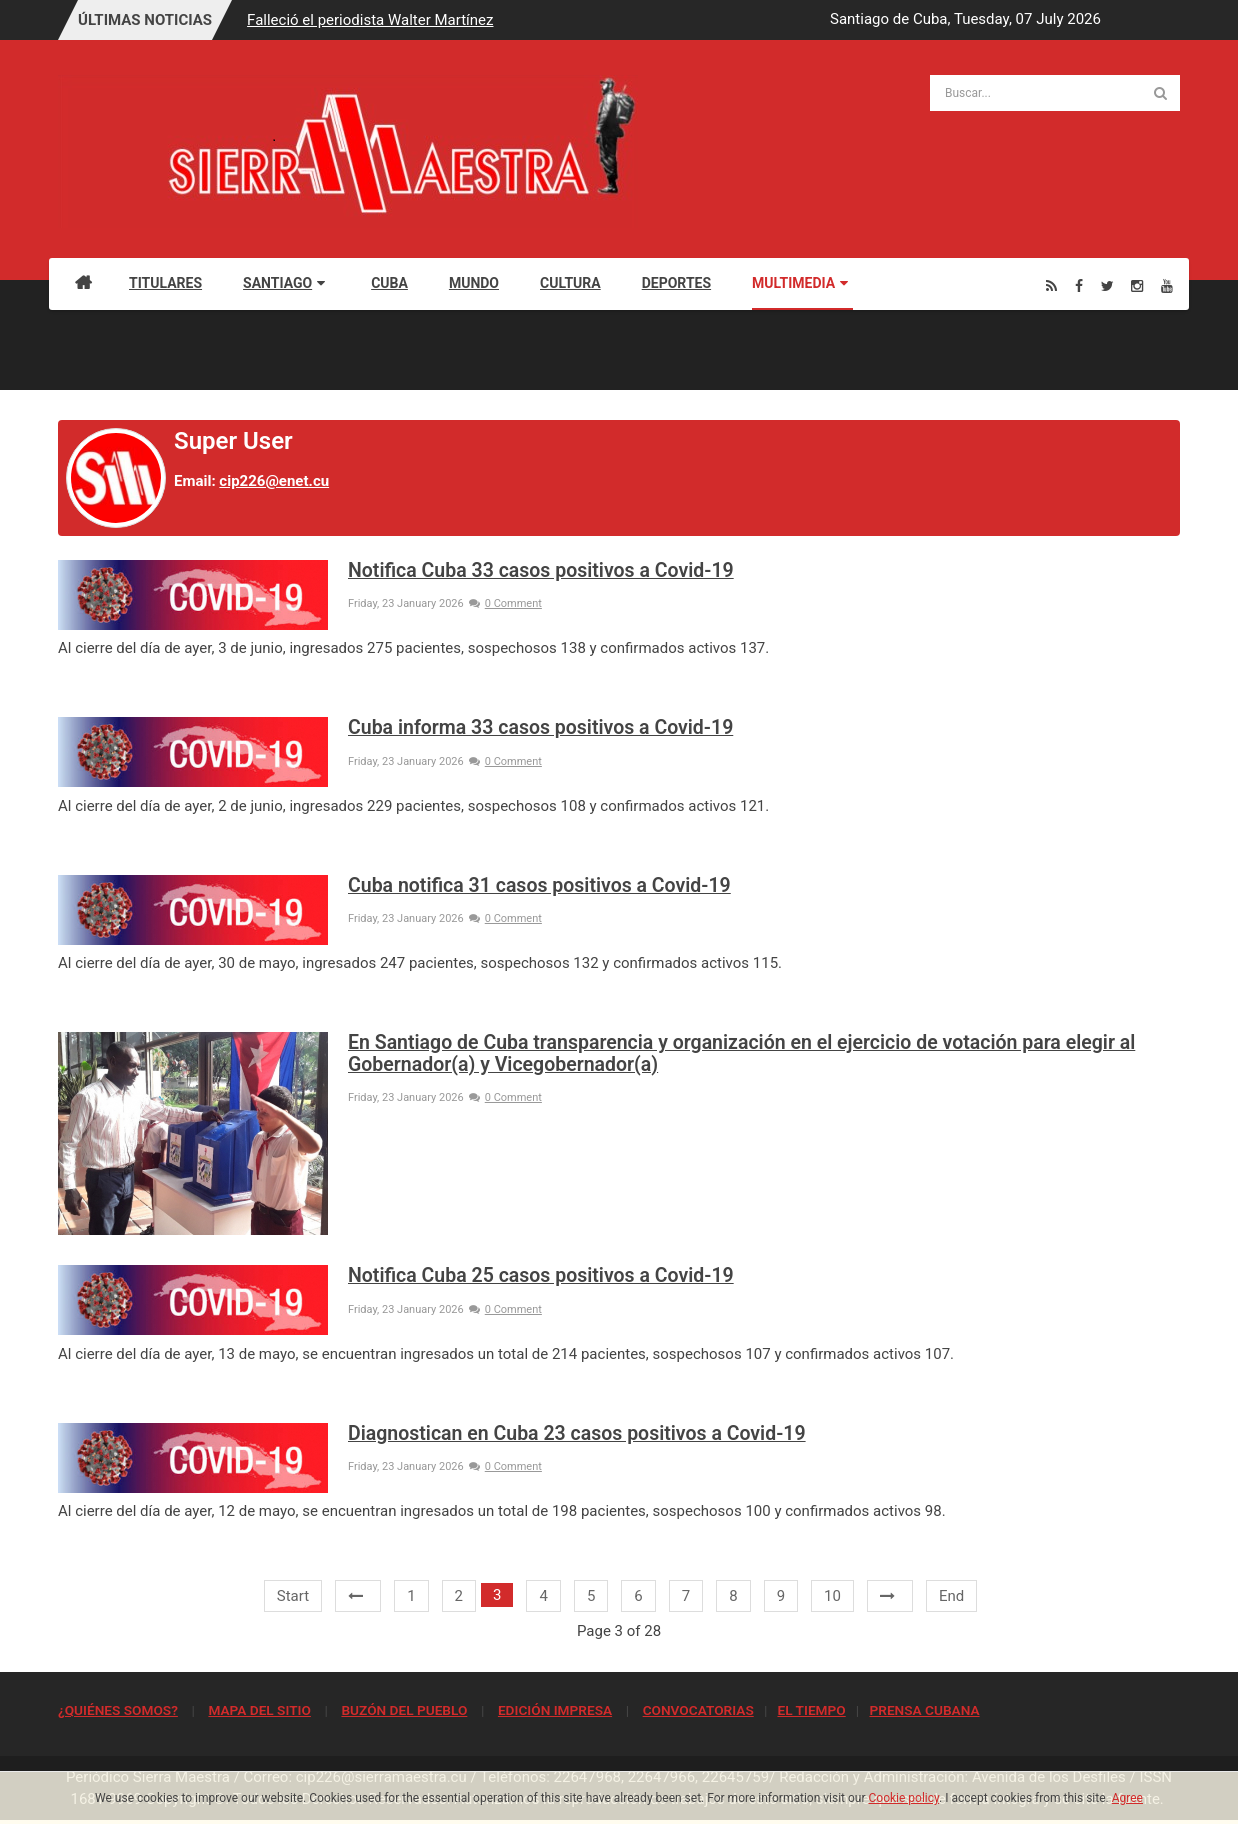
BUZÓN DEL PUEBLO (404, 1710)
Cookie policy (904, 1798)
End (951, 1596)
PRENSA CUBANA (924, 1710)
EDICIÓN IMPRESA (555, 1710)
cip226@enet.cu (274, 481)
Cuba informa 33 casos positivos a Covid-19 (540, 727)
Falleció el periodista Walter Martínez (370, 20)
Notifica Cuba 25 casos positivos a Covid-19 (541, 1275)
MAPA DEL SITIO (259, 1710)
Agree (1127, 1798)
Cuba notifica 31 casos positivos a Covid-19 (539, 885)
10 (832, 1596)
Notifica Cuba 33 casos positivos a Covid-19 (541, 570)
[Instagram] (1137, 285)
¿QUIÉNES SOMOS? (118, 1710)
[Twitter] (1107, 285)
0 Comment (505, 603)
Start (293, 1596)
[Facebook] (1079, 285)
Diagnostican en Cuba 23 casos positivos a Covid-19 (577, 1433)
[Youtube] (1167, 285)
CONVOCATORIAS (698, 1710)
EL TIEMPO (811, 1710)
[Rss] (1051, 285)
